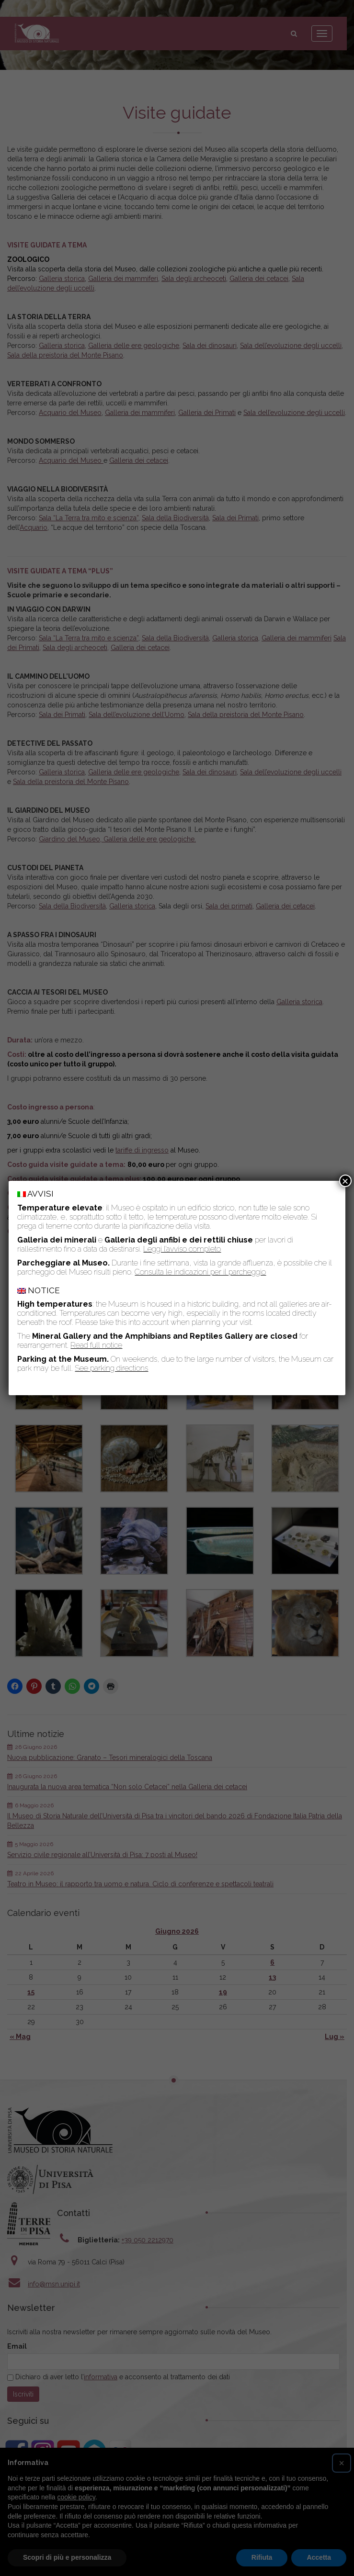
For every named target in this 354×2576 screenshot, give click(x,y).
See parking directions (111, 1368)
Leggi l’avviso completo (182, 1249)
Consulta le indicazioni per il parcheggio (200, 1272)
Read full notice (96, 1345)
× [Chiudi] (345, 1181)
